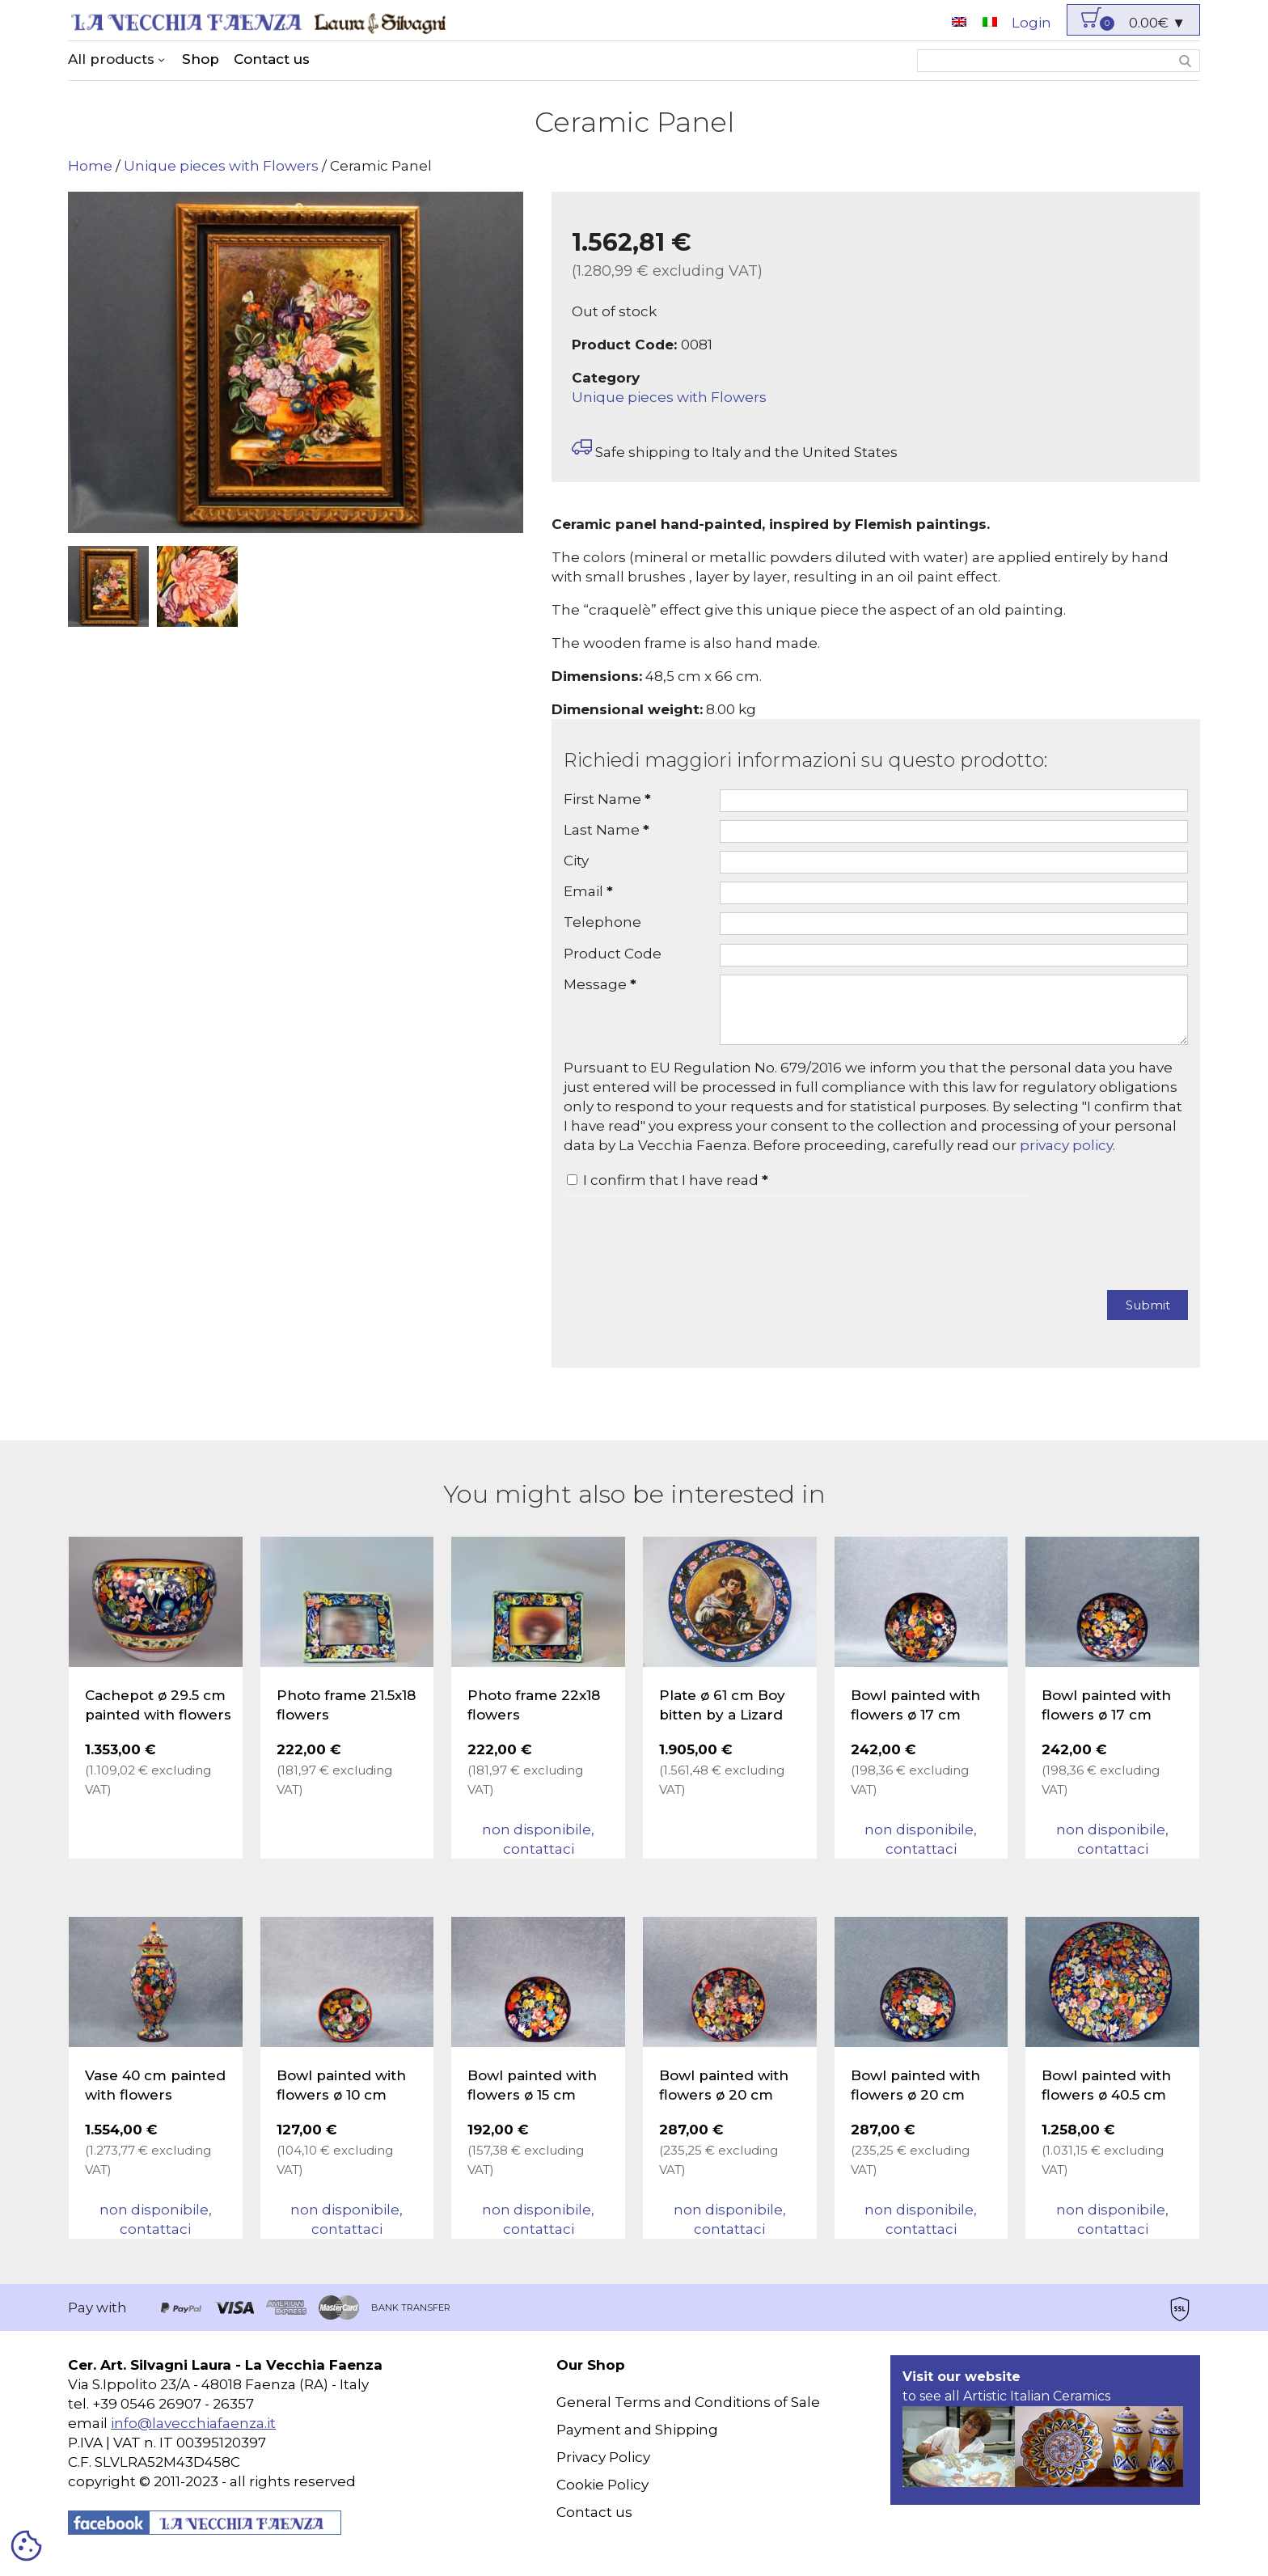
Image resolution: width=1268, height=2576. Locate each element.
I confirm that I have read (675, 1192)
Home (90, 166)
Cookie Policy (602, 2497)
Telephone (602, 922)
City (576, 860)
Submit (1148, 1317)
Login (1031, 23)
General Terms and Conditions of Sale (688, 2414)
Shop (200, 59)
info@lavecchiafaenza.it (193, 2435)
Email (588, 891)
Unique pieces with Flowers (221, 166)
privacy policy (1066, 1157)
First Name (607, 799)
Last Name (606, 830)
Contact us (272, 59)
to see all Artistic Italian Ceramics (1042, 2440)
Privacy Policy (603, 2469)
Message (600, 984)
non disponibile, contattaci (538, 1851)
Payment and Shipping (637, 2442)
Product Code (612, 953)
